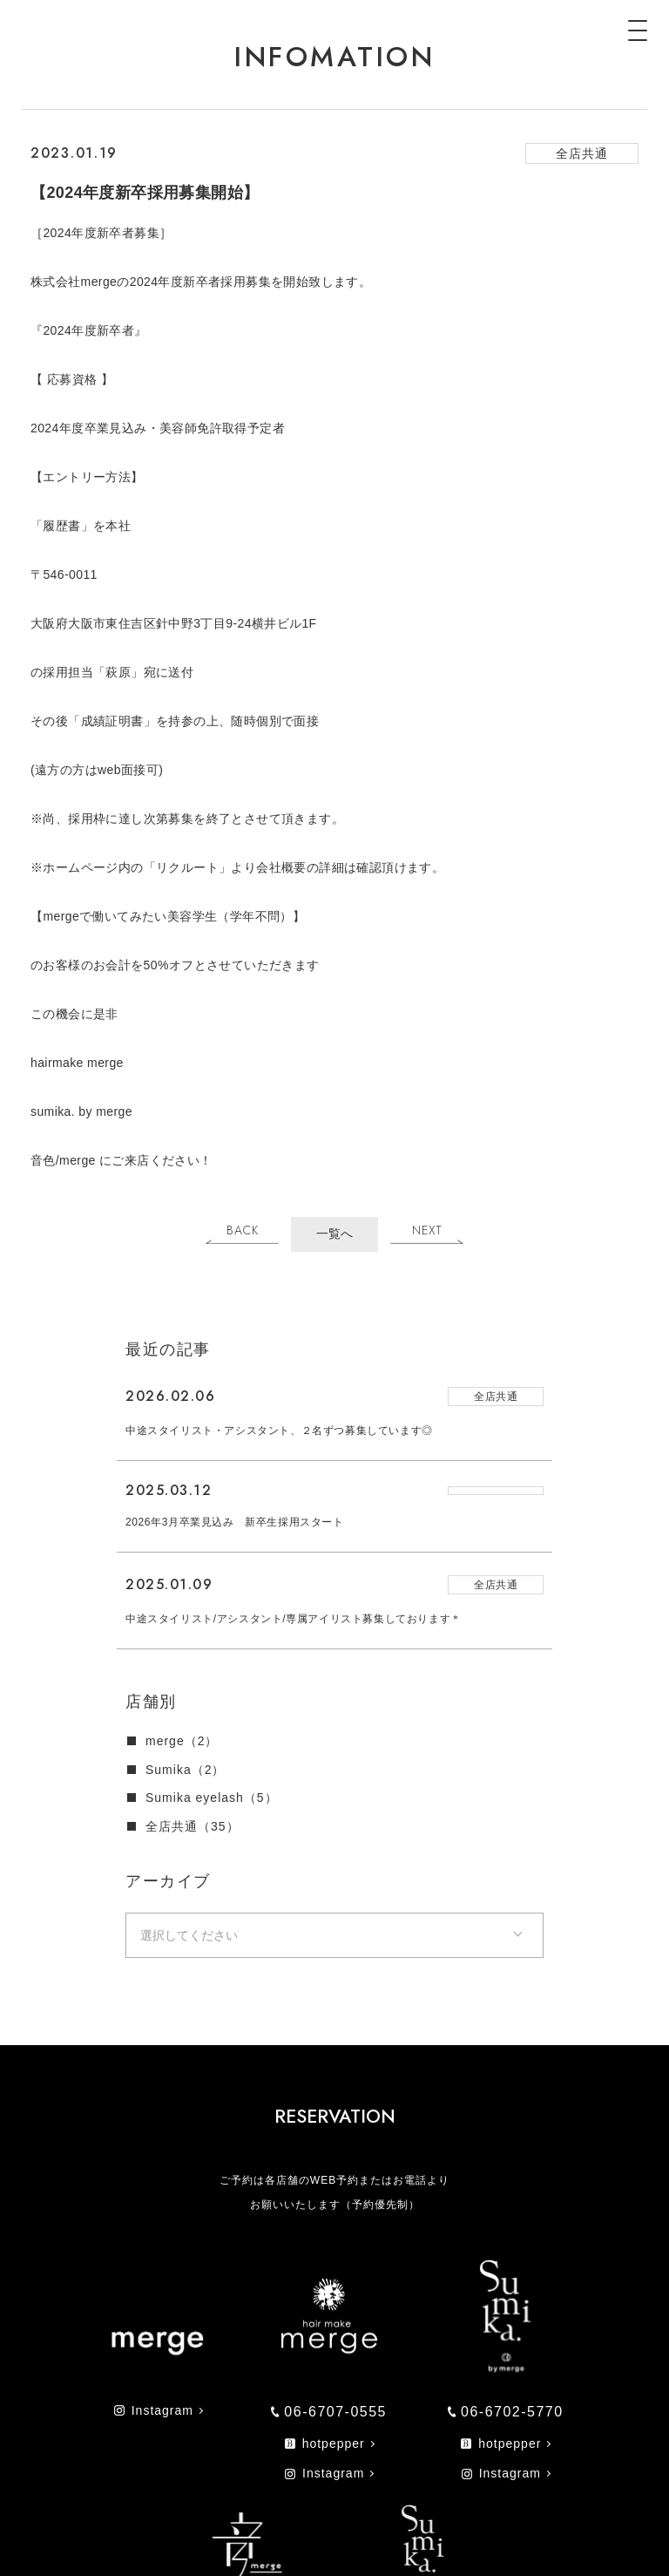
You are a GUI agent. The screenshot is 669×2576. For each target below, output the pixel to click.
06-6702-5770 (506, 2411)
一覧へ (334, 1233)
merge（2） (181, 1741)
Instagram (153, 2410)
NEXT (427, 1230)
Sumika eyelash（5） (211, 1798)
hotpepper (325, 2443)
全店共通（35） (192, 1826)
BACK (242, 1230)
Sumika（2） (185, 1770)
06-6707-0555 (329, 2411)
